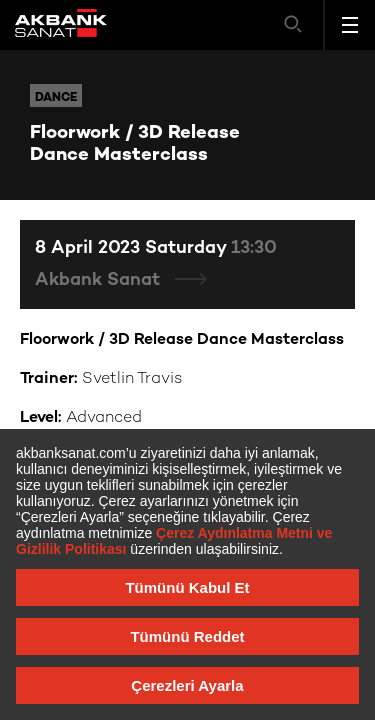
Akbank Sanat (100, 280)
